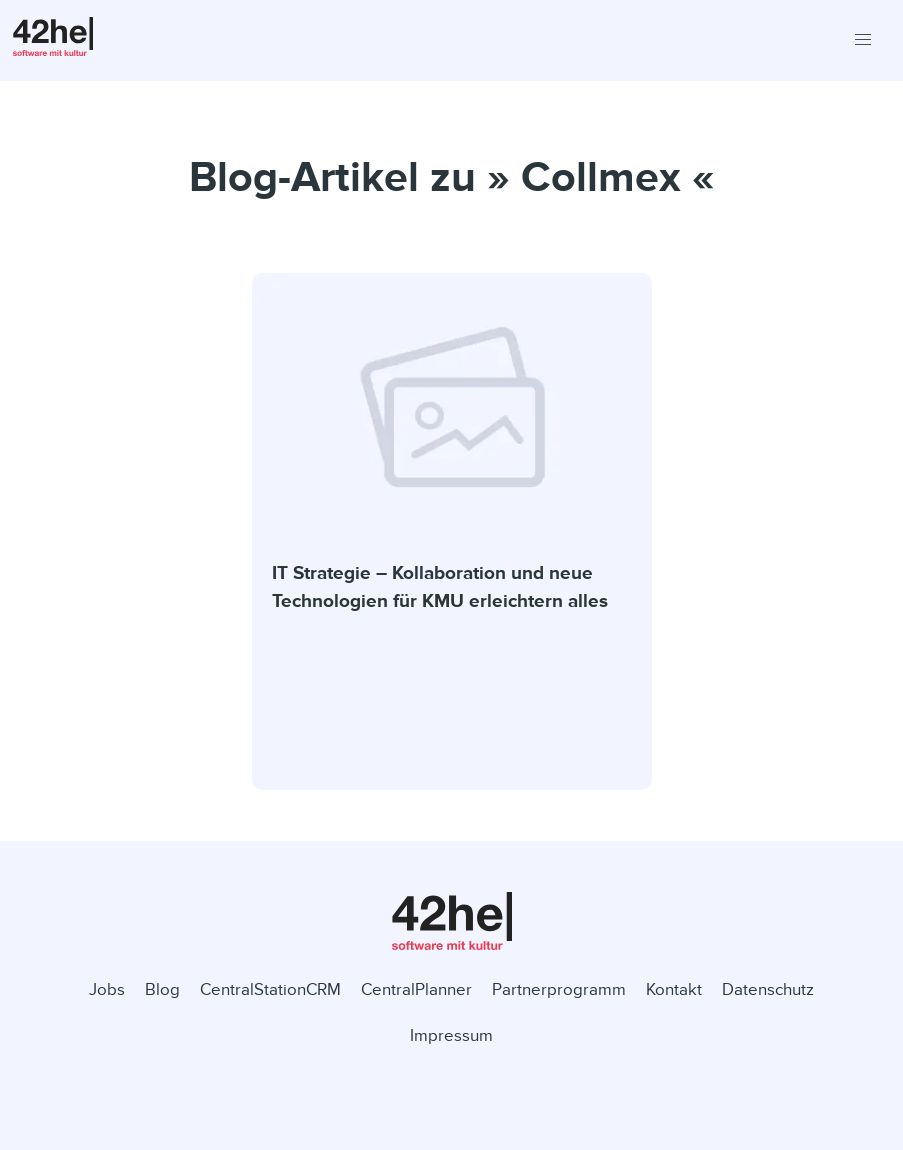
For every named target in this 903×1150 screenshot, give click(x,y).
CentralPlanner (416, 989)
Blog (162, 989)
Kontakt (674, 989)
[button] (862, 40)
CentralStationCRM (270, 989)
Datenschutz (768, 989)
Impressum (451, 1035)
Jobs (107, 989)
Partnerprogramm (559, 989)
